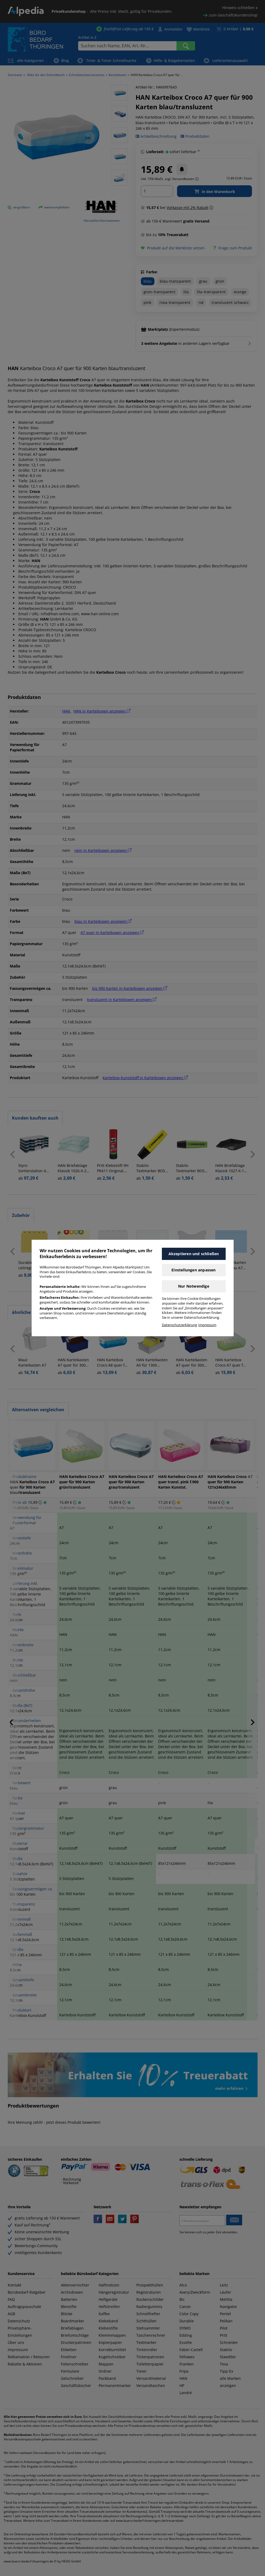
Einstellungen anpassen (193, 1269)
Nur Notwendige (193, 1286)
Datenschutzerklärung (179, 1325)
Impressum (207, 1325)
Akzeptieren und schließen (194, 1253)
